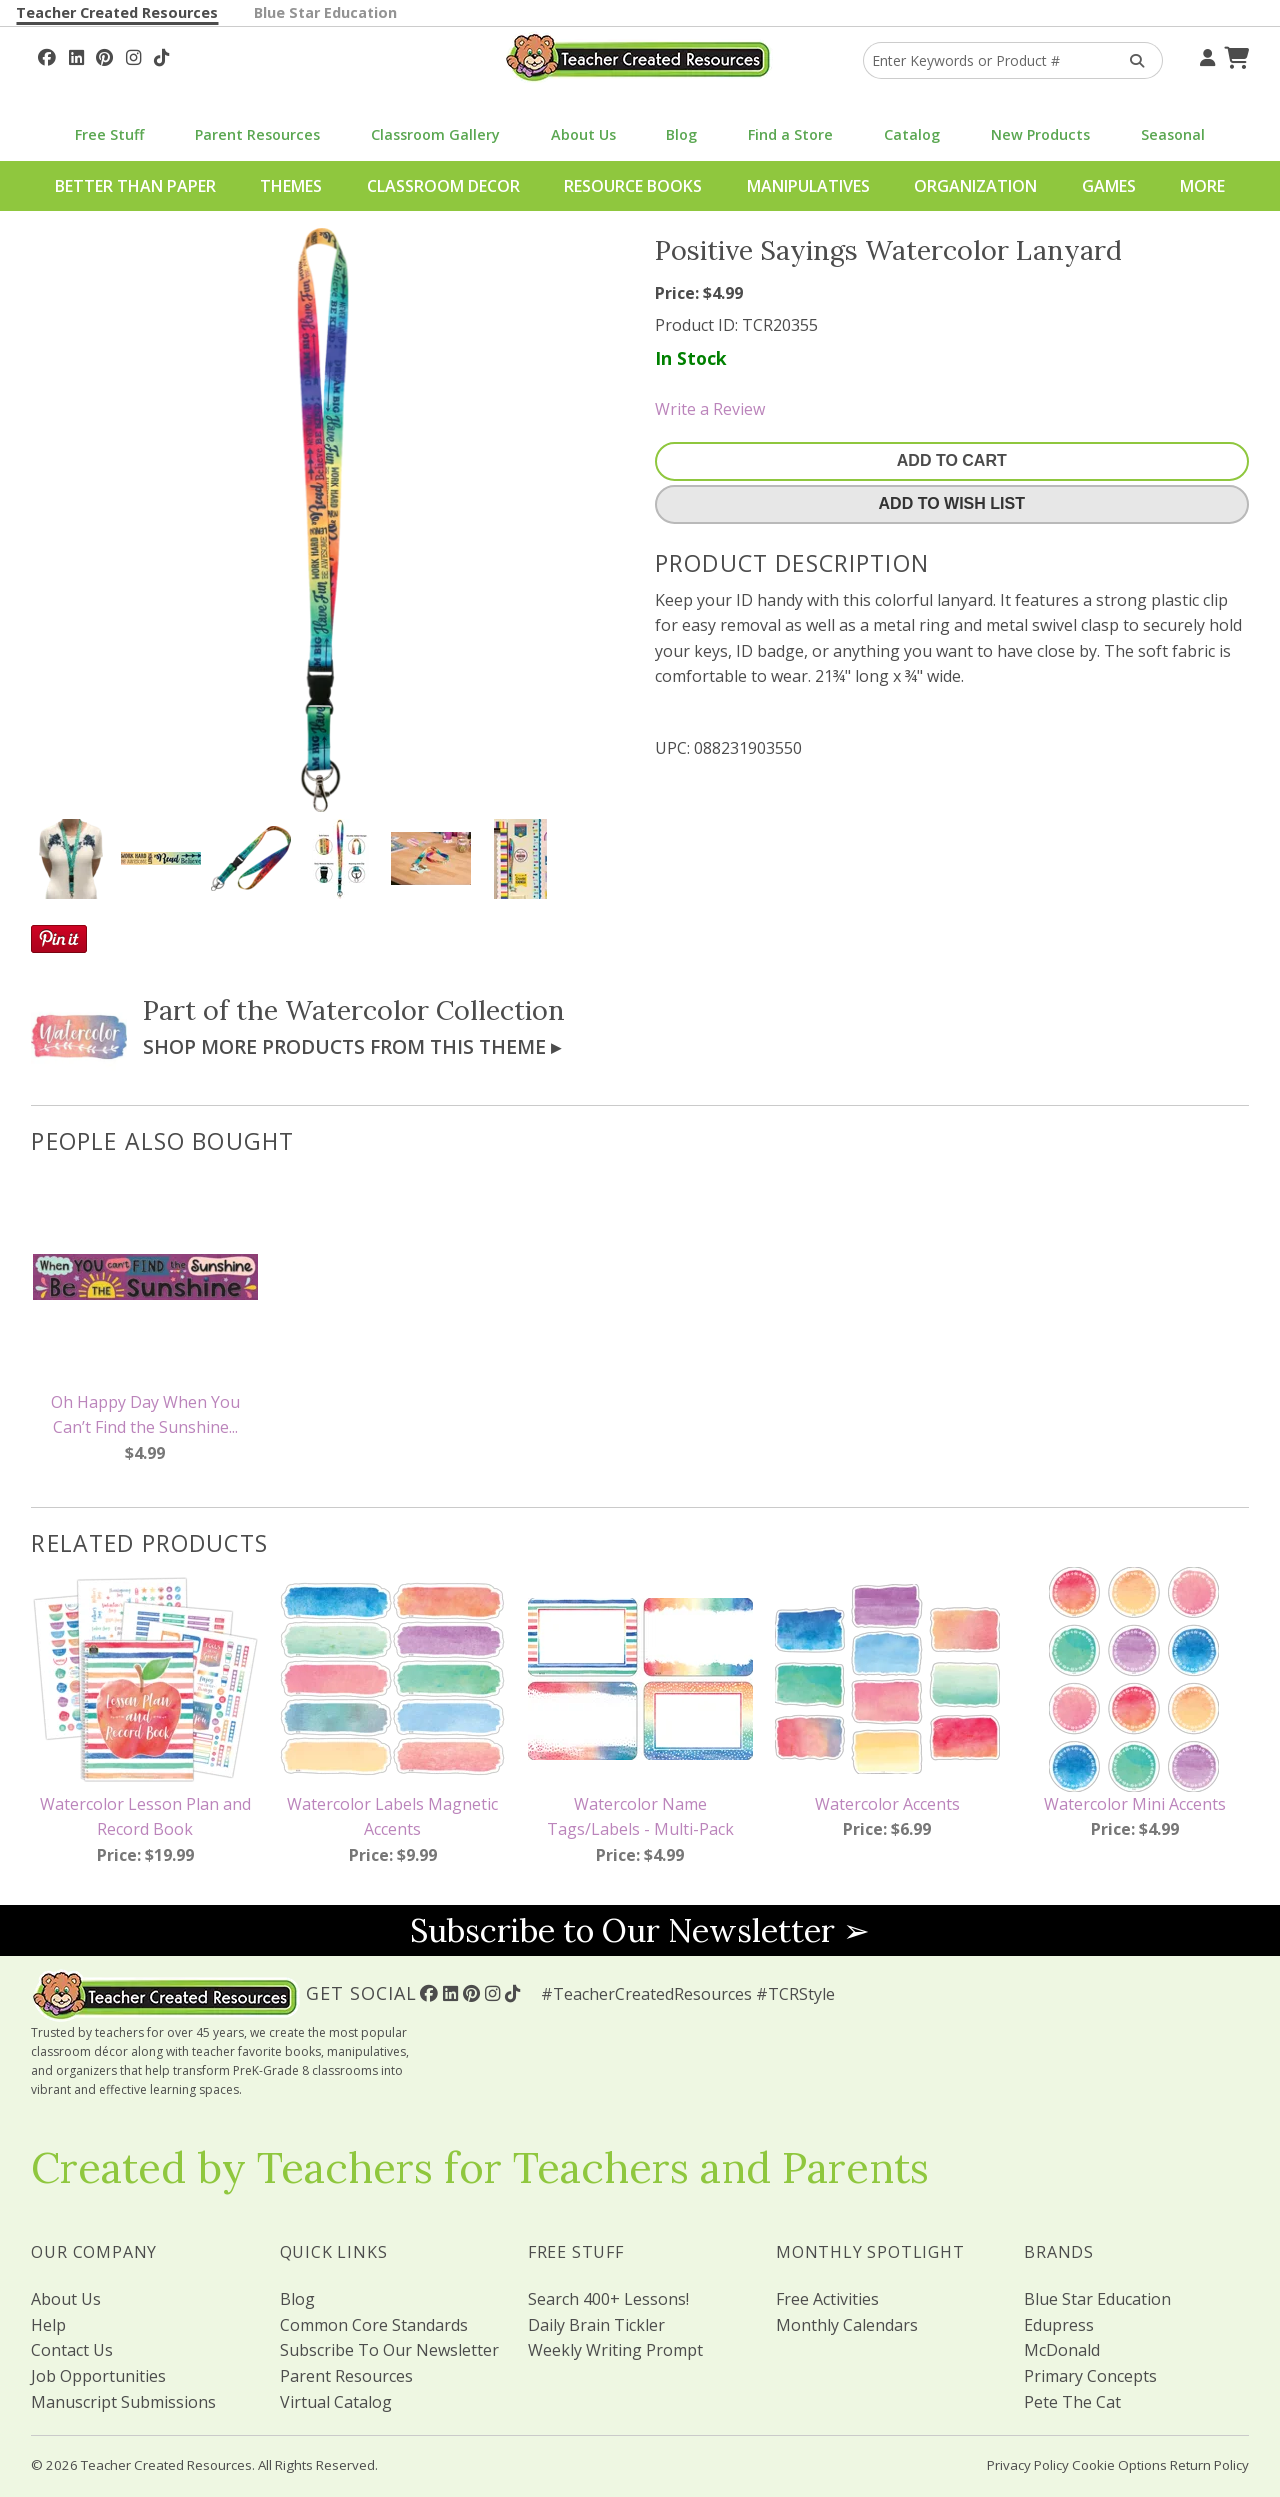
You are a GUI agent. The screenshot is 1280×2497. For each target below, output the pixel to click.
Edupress (1059, 2325)
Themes (291, 186)
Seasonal (1173, 134)
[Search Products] (1130, 60)
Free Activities (827, 2299)
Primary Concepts (1090, 2376)
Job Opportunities (98, 2376)
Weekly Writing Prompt (615, 2350)
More (1202, 186)
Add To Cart (952, 460)
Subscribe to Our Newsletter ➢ (640, 1930)
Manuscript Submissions (123, 2402)
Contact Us (72, 2350)
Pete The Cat (1072, 2402)
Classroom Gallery (435, 134)
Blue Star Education (325, 12)
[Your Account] (1205, 55)
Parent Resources (257, 134)
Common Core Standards (374, 2325)
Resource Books (633, 186)
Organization (975, 186)
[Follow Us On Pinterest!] (104, 55)
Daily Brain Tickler (596, 2325)
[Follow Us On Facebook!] (47, 55)
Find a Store (790, 134)
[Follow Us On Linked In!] (76, 55)
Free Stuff (109, 134)
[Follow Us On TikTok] (161, 55)
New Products (1040, 134)
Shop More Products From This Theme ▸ (352, 1046)
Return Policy (1209, 2465)
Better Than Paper (135, 186)
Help (48, 2325)
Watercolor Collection (425, 1010)
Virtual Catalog (336, 2402)
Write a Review (710, 409)
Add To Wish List (952, 503)
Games (1109, 186)
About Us (583, 134)
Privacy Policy (1028, 2465)
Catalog (912, 134)
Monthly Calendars (847, 2325)
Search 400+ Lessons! (608, 2299)
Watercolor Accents (887, 1804)
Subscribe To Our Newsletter (389, 2350)
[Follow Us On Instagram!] (133, 55)
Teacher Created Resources (117, 12)
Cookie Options (1119, 2465)
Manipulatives (808, 186)
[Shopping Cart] (1234, 55)
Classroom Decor (443, 186)
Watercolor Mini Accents (1135, 1804)
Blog (681, 134)
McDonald (1062, 2350)
